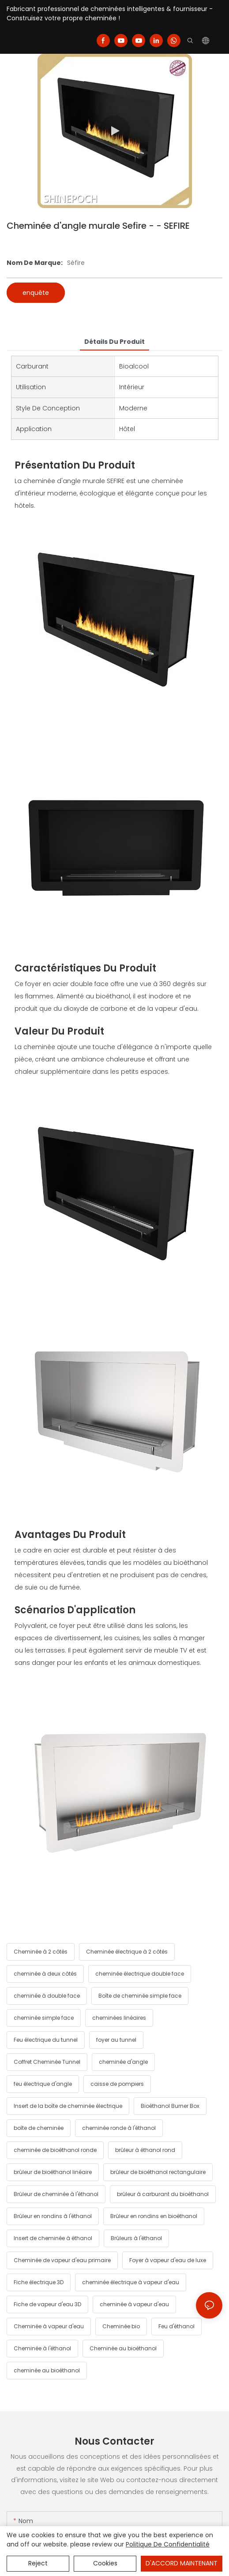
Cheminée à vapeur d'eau (49, 2326)
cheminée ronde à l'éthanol (119, 2128)
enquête (36, 292)
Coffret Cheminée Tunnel (47, 2062)
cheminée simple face (44, 2017)
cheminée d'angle (123, 2062)
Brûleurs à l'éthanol (136, 2238)
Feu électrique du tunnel (46, 2040)
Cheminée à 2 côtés (41, 1951)
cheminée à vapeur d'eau (134, 2304)
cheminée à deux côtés (45, 1973)
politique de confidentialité (168, 2544)
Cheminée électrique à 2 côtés (127, 1951)
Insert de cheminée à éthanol (53, 2238)
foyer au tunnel (116, 2040)
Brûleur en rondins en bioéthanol (153, 2216)
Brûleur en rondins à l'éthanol (53, 2216)
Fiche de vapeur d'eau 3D (47, 2304)
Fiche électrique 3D (39, 2282)
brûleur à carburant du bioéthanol (163, 2194)
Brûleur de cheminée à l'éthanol (56, 2194)
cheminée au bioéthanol (47, 2370)
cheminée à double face (47, 1995)
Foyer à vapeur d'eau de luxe (167, 2260)
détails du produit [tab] (114, 341)
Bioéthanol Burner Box (170, 2106)
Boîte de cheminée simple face (139, 1995)
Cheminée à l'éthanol (42, 2348)
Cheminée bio (121, 2326)
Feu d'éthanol (176, 2326)
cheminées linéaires (119, 2017)
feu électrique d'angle (43, 2084)
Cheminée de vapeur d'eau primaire (62, 2260)
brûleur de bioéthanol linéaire (53, 2172)
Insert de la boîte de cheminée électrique (68, 2106)
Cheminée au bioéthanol (123, 2348)
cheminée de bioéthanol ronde (55, 2150)
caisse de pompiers (117, 2084)
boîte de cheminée (39, 2128)
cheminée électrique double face (139, 1973)
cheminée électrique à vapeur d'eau (130, 2282)
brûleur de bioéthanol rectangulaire (158, 2172)
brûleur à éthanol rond (145, 2150)
